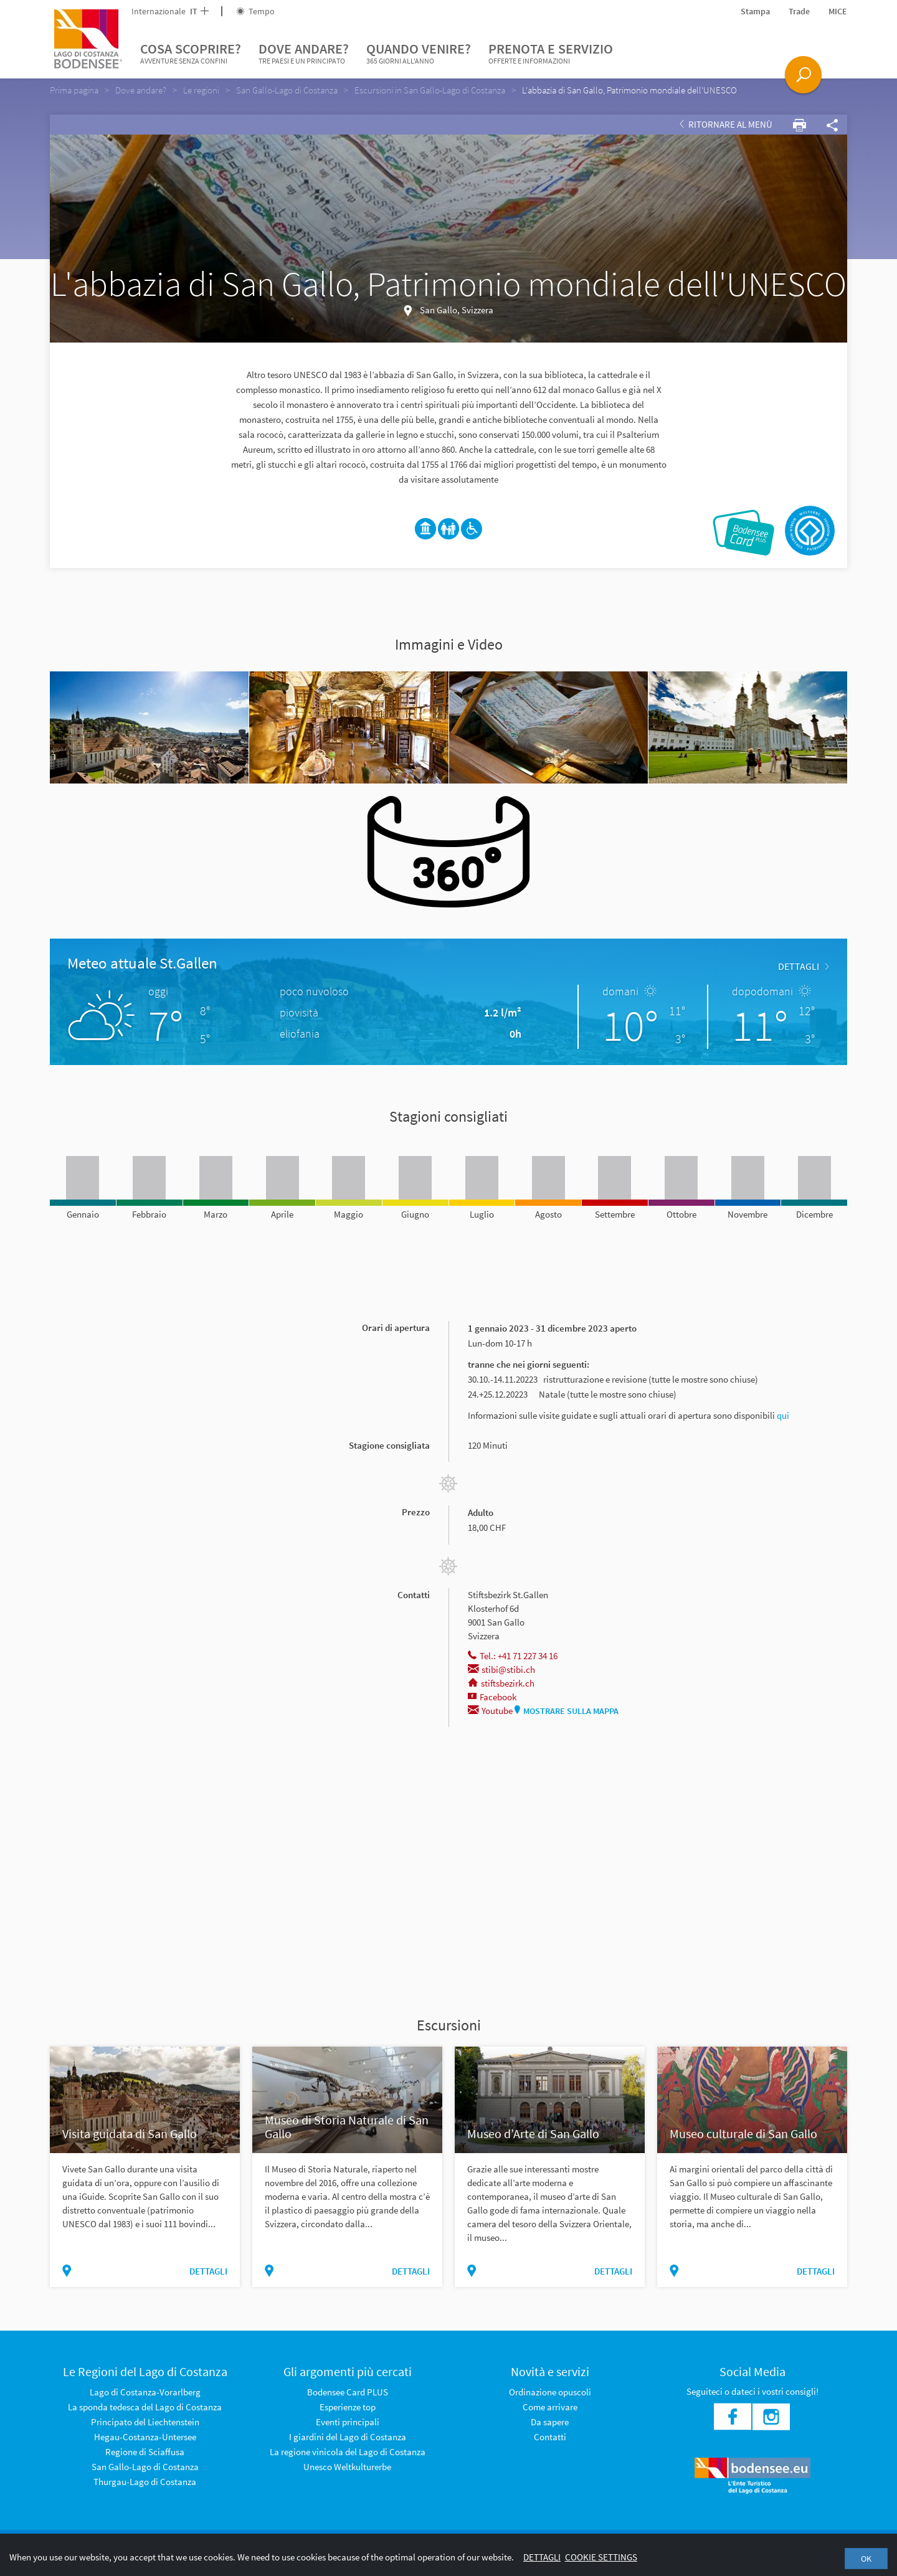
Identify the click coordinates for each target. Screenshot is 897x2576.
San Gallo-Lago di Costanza (145, 2467)
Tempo (255, 11)
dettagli (803, 966)
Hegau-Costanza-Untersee (145, 2437)
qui (783, 1415)
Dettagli (542, 2557)
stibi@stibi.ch (501, 1669)
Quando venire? (418, 53)
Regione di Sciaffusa (144, 2452)
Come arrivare (550, 2407)
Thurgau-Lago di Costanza (144, 2482)
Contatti (550, 2437)
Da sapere (550, 2422)
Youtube (490, 1711)
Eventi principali (347, 2422)
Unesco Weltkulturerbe (347, 2467)
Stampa (755, 11)
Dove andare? (304, 53)
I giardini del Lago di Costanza (347, 2437)
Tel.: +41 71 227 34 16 (513, 1656)
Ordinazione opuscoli (550, 2392)
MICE (837, 11)
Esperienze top (348, 2407)
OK (866, 2558)
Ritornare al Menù (726, 124)
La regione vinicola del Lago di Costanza (347, 2452)
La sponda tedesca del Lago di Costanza (145, 2407)
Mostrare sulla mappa (567, 1711)
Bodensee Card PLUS (347, 2392)
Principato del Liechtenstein (145, 2422)
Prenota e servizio (550, 53)
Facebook (492, 1697)
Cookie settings (601, 2557)
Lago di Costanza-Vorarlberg (145, 2392)
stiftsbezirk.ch (501, 1683)
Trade (799, 11)
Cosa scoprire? (190, 53)
